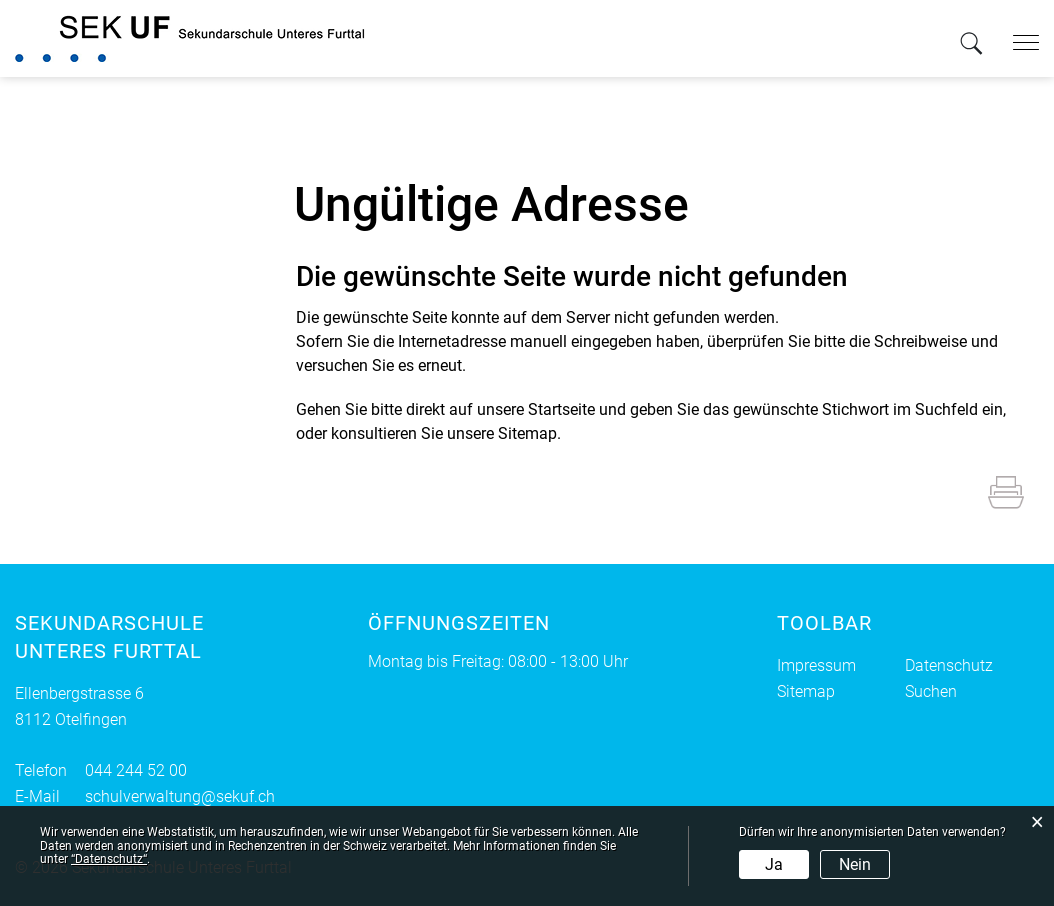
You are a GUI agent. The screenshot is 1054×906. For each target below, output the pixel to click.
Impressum (816, 665)
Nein (855, 864)
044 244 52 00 (136, 770)
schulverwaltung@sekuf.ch (180, 796)
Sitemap (806, 691)
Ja (774, 864)
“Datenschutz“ (109, 859)
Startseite (561, 409)
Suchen (931, 691)
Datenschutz (949, 665)
